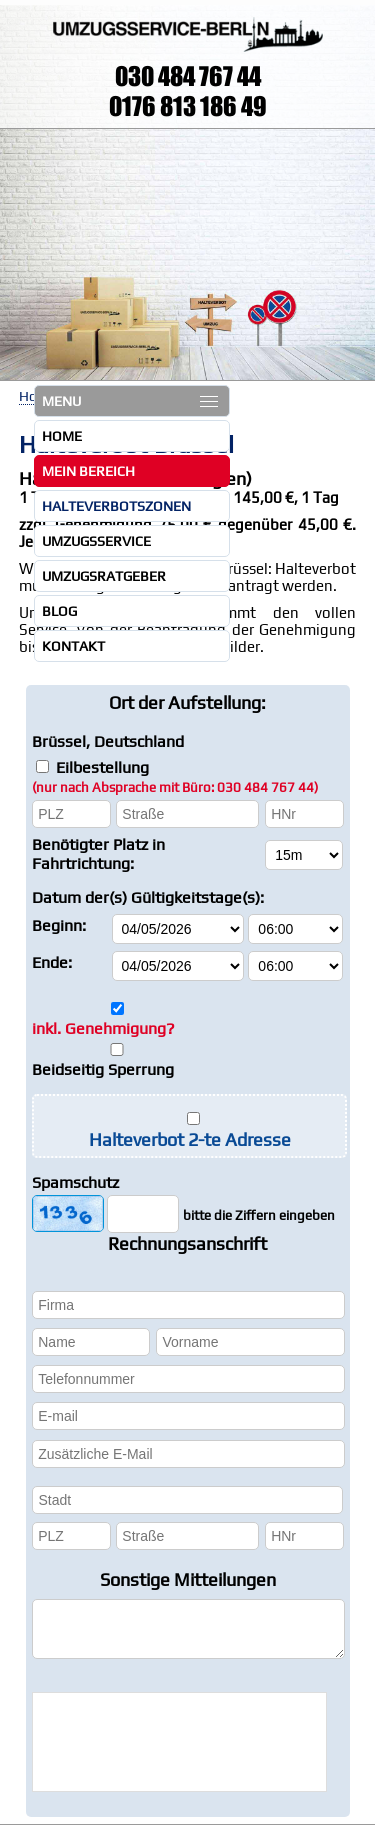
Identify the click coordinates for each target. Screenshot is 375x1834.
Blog (59, 611)
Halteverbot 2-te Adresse (190, 1139)
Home (62, 436)
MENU (130, 401)
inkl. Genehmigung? (103, 1028)
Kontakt (73, 646)
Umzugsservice (96, 541)
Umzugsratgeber (104, 576)
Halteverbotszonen (116, 506)
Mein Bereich (88, 471)
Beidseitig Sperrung (103, 1069)
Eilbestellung (175, 776)
